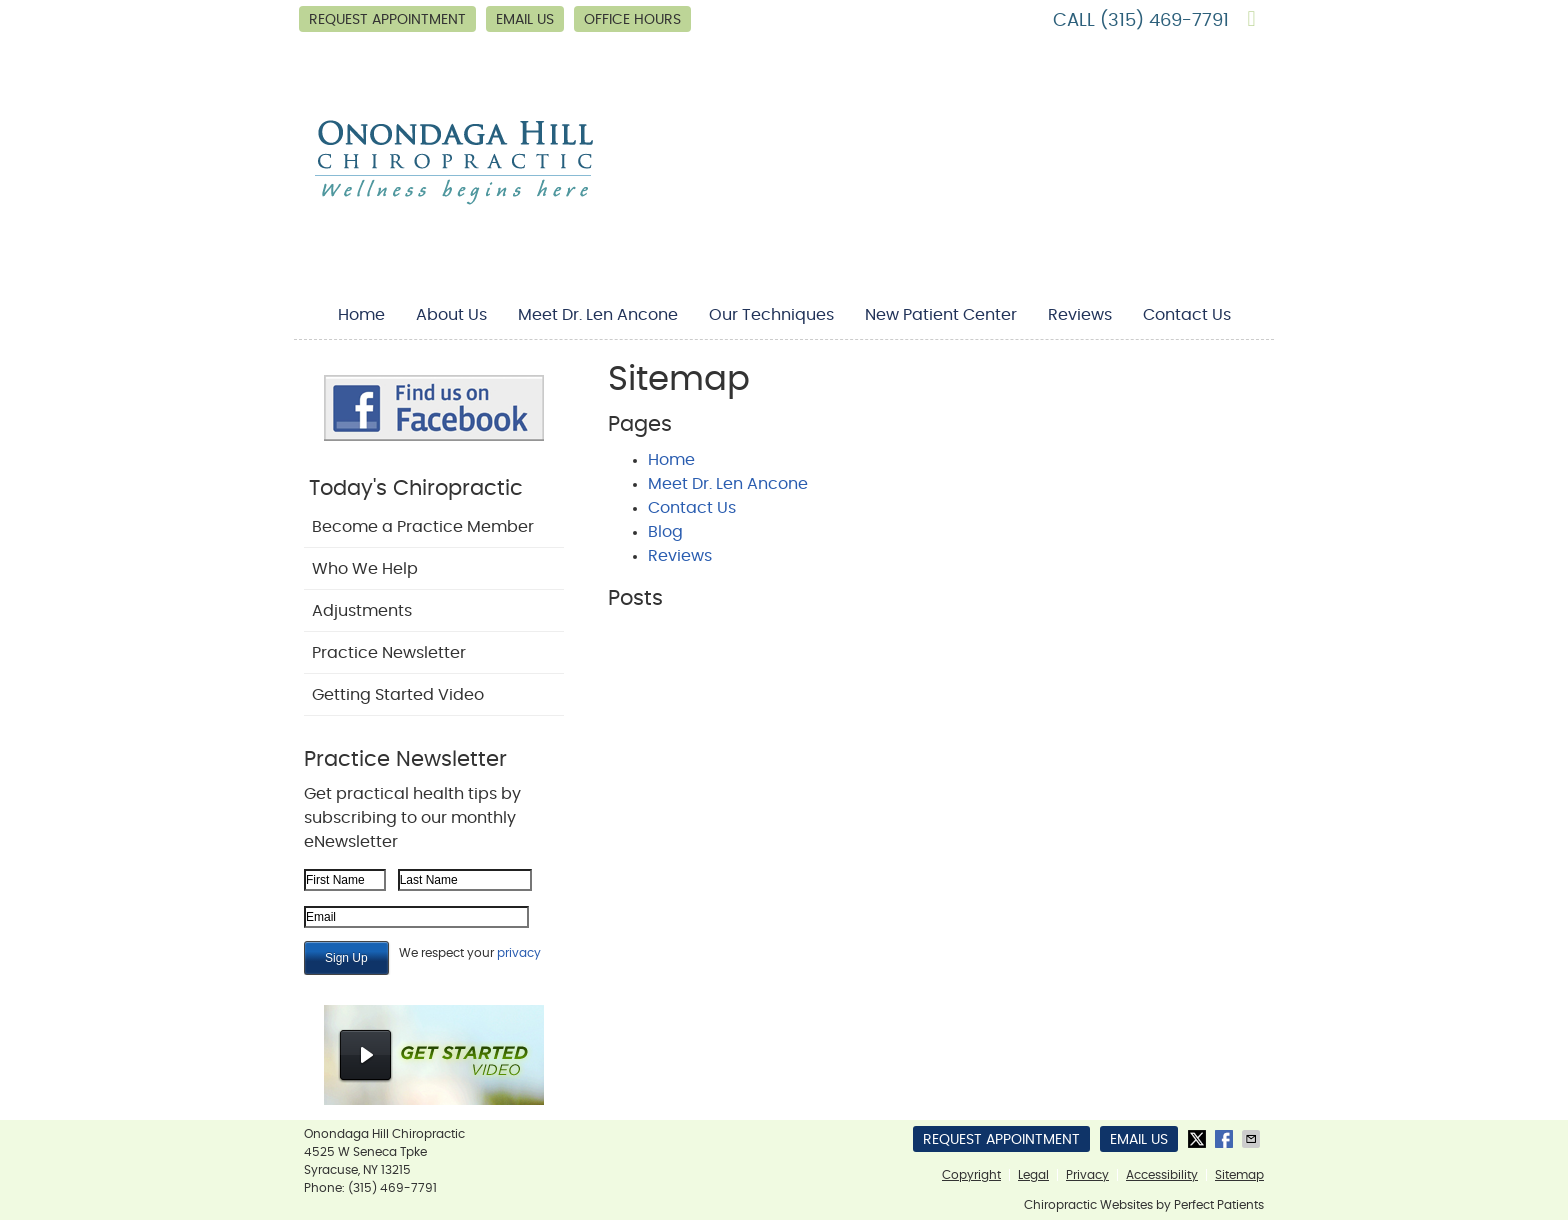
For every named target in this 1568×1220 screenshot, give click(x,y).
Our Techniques (771, 315)
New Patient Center (941, 315)
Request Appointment (387, 20)
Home (361, 315)
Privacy (1087, 1175)
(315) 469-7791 (1164, 21)
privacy (519, 953)
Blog (665, 532)
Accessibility (1162, 1175)
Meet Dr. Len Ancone (598, 315)
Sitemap (1239, 1175)
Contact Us (1187, 315)
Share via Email (1253, 1139)
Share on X (1199, 1139)
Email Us (525, 20)
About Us (451, 315)
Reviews (1080, 315)
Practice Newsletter (389, 653)
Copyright (971, 1175)
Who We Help (365, 569)
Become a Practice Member (423, 527)
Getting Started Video (398, 695)
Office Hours (632, 20)
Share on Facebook (1226, 1139)
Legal (1033, 1175)
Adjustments (362, 611)
